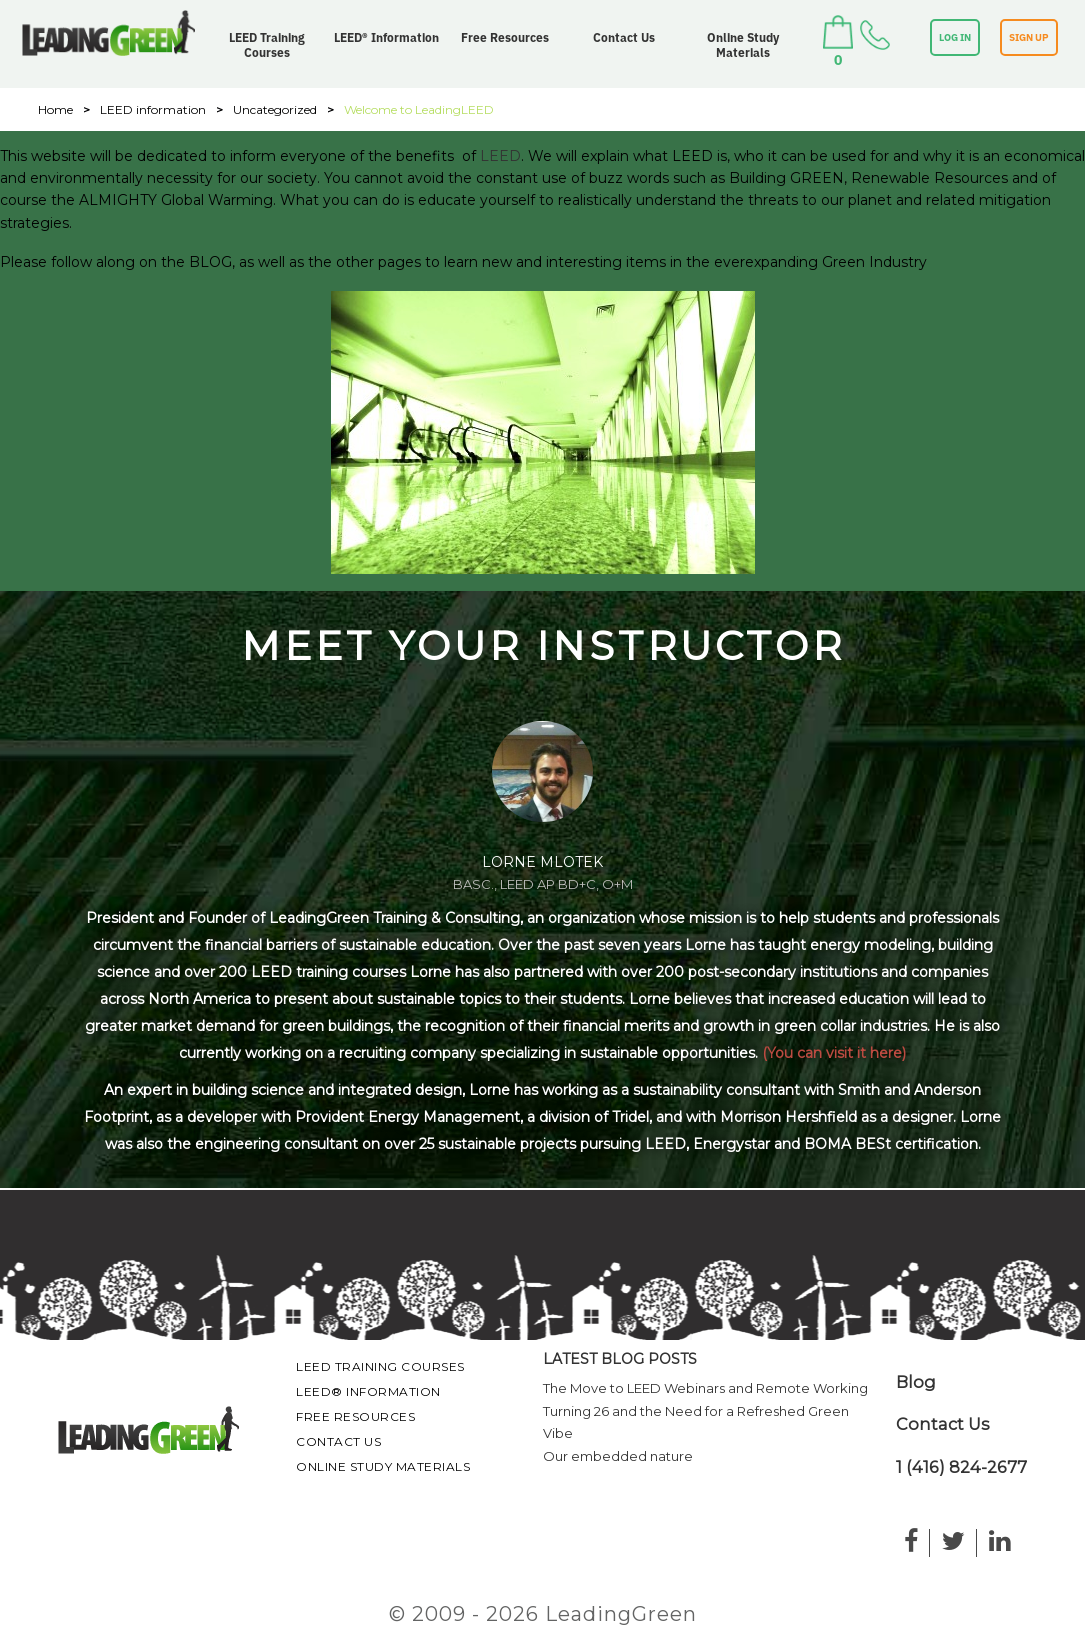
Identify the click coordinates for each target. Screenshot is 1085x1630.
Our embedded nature (618, 1456)
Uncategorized (275, 109)
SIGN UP (1029, 37)
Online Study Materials (743, 45)
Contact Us (624, 37)
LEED (500, 156)
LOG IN (955, 37)
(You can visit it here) (834, 1053)
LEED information (153, 109)
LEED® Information (386, 37)
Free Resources (505, 37)
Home (55, 109)
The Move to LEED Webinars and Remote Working (705, 1388)
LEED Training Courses (267, 45)
